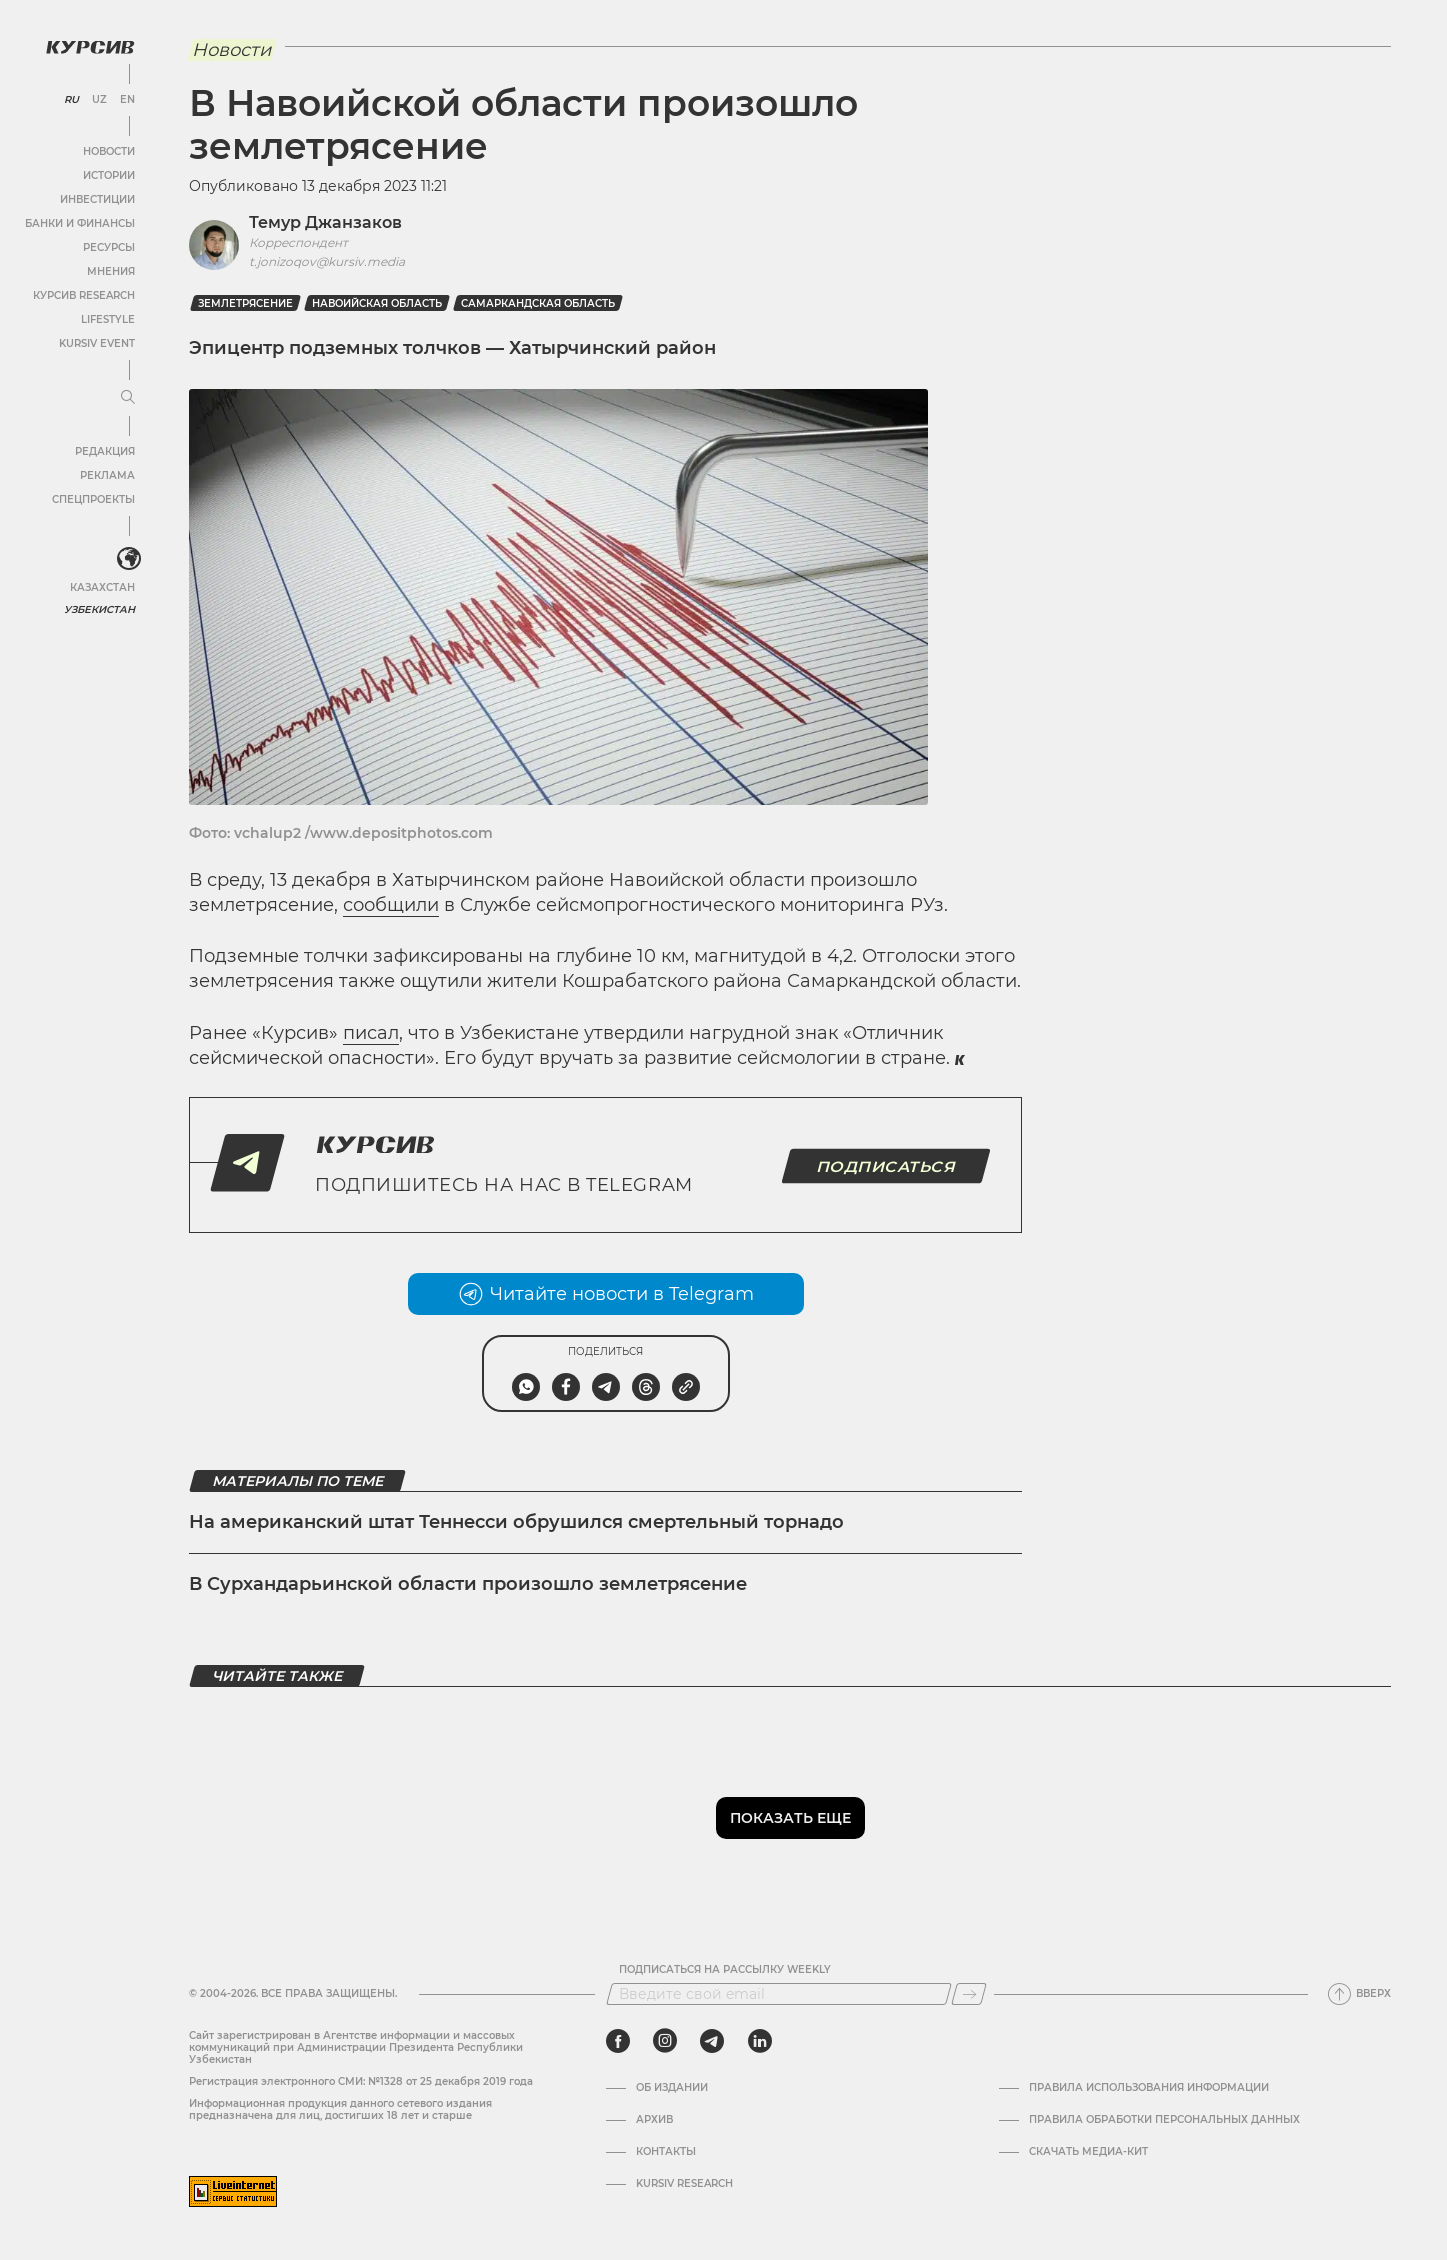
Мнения (111, 271)
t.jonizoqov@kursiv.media (327, 261)
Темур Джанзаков (325, 222)
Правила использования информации (1149, 2088)
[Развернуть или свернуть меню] (128, 398)
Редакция (105, 451)
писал (371, 1033)
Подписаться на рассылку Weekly (725, 1970)
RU (71, 100)
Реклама (107, 475)
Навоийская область (377, 303)
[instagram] (665, 2041)
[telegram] (712, 2041)
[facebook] (618, 2041)
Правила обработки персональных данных (1164, 2120)
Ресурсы (109, 247)
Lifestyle (108, 319)
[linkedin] (759, 2041)
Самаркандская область (538, 303)
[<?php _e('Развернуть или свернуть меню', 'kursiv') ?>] (129, 559)
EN (127, 100)
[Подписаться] (969, 1994)
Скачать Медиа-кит (1088, 2152)
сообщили (391, 905)
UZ (99, 100)
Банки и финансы (80, 223)
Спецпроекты (93, 499)
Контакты (666, 2152)
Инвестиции (97, 199)
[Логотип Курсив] (90, 47)
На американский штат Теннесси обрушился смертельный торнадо (516, 1522)
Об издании (672, 2088)
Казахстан (102, 587)
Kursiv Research (684, 2184)
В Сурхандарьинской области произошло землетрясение (468, 1584)
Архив (654, 2120)
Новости (109, 151)
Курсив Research (84, 295)
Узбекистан (99, 609)
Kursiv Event (97, 343)
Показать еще (790, 1818)
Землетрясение (245, 303)
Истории (109, 175)
